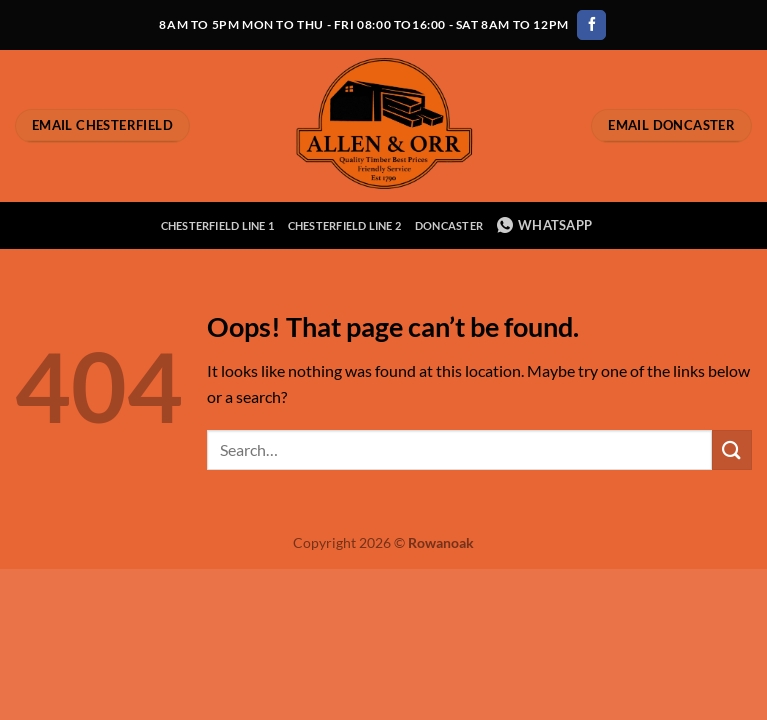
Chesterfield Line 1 (217, 225)
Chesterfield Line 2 (344, 225)
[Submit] (732, 449)
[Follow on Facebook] (591, 25)
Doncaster (449, 225)
